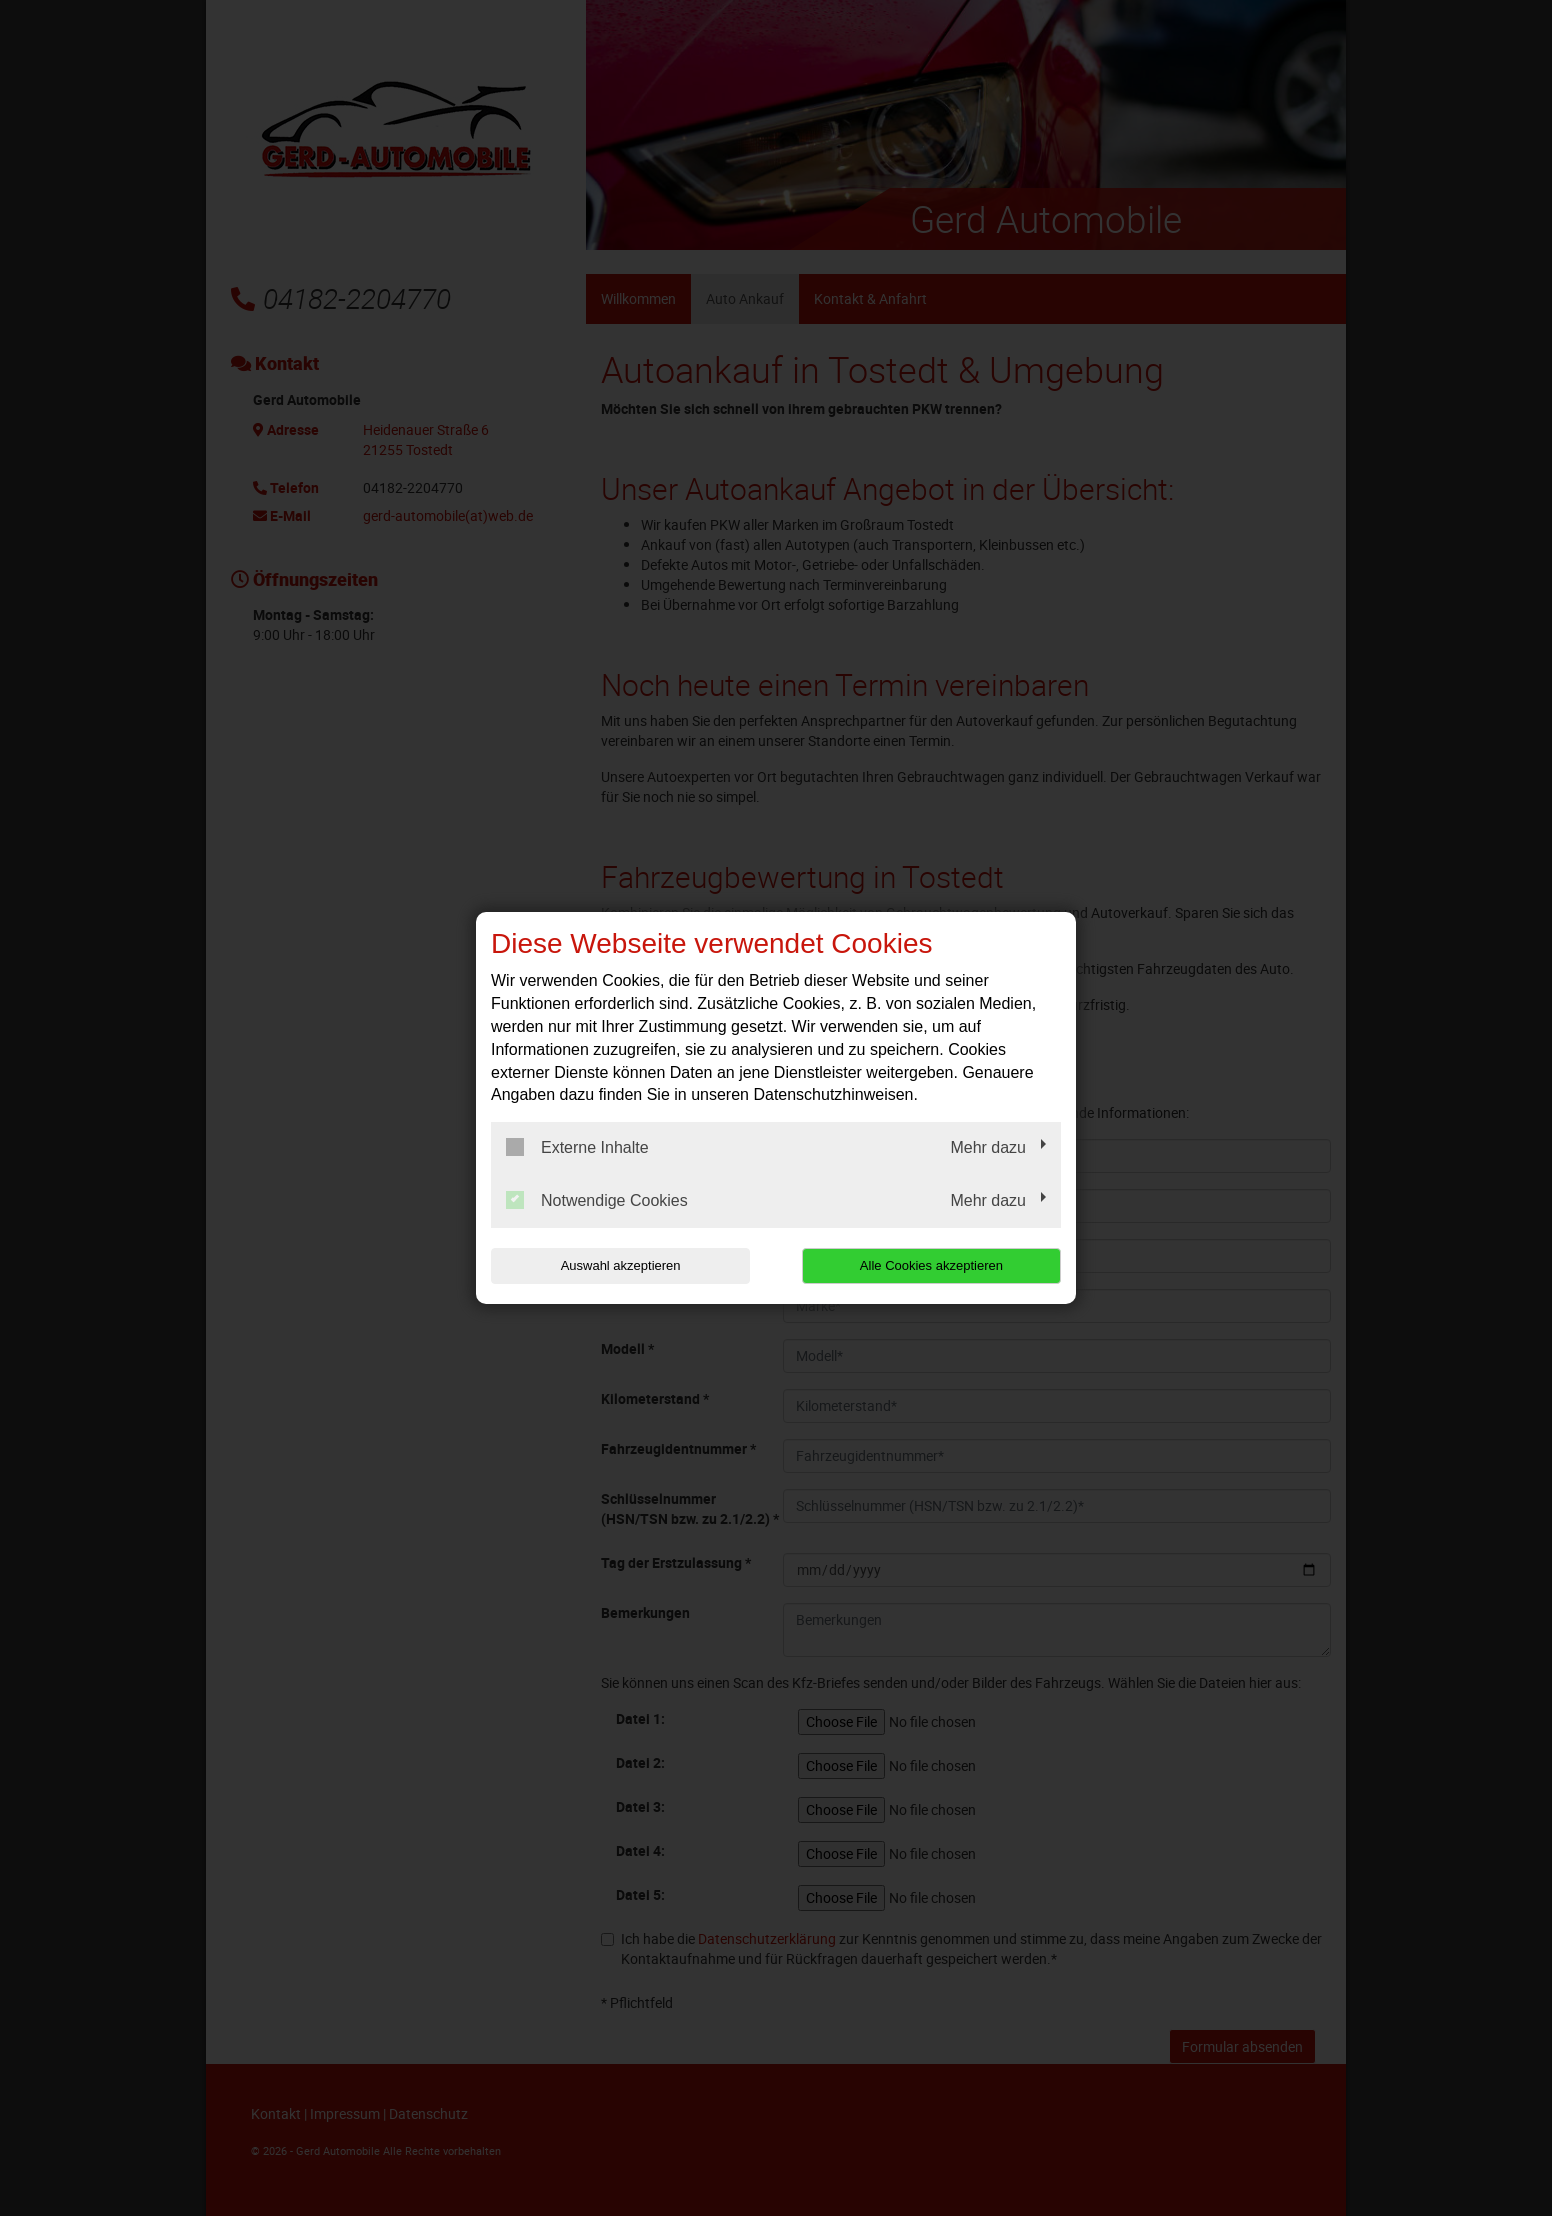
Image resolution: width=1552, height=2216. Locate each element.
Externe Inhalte (577, 1147)
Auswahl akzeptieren (619, 1265)
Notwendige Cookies (597, 1200)
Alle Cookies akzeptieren (932, 1265)
